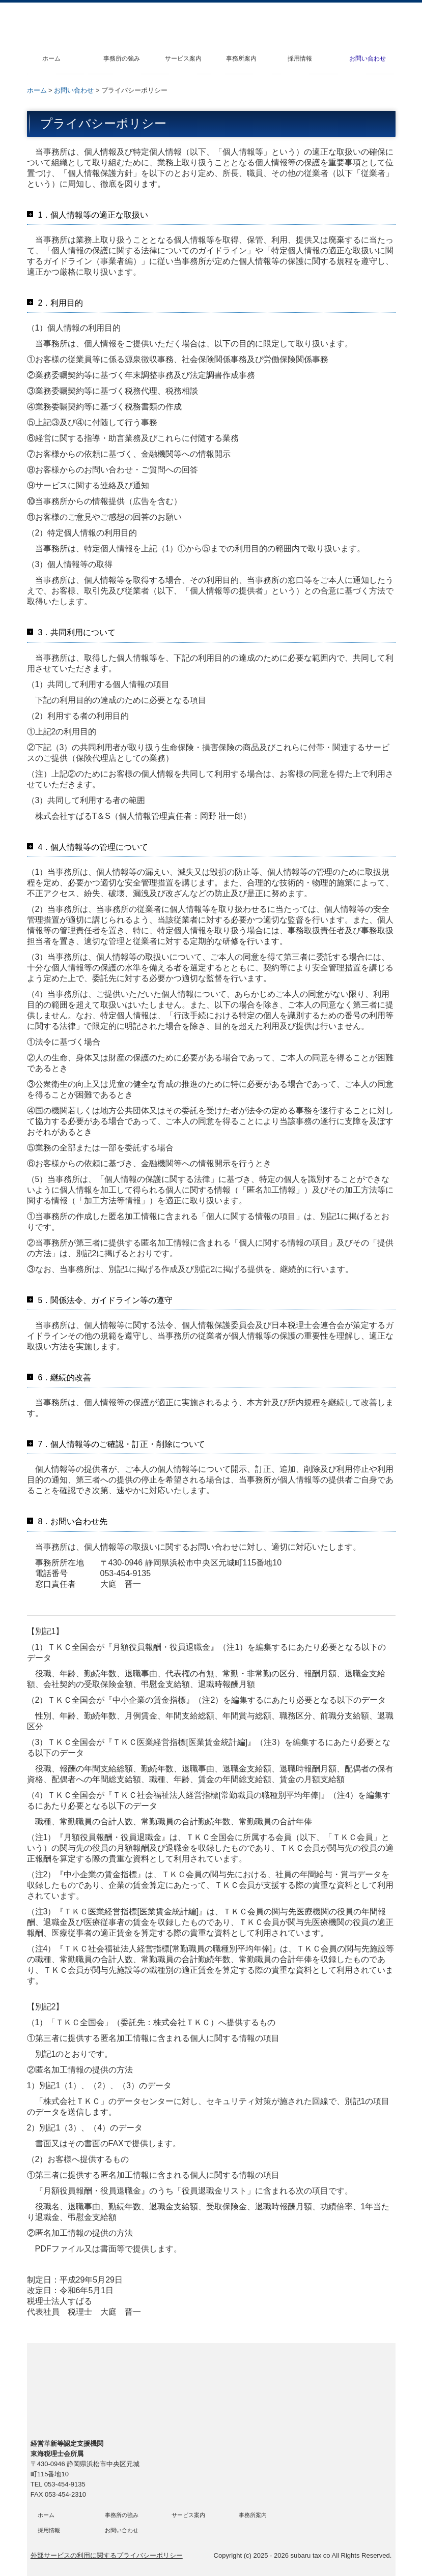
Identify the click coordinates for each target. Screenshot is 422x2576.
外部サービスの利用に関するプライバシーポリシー (107, 2555)
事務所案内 (241, 58)
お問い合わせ (367, 58)
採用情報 (300, 58)
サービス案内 (183, 58)
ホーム (51, 58)
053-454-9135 (125, 1573)
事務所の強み (121, 58)
